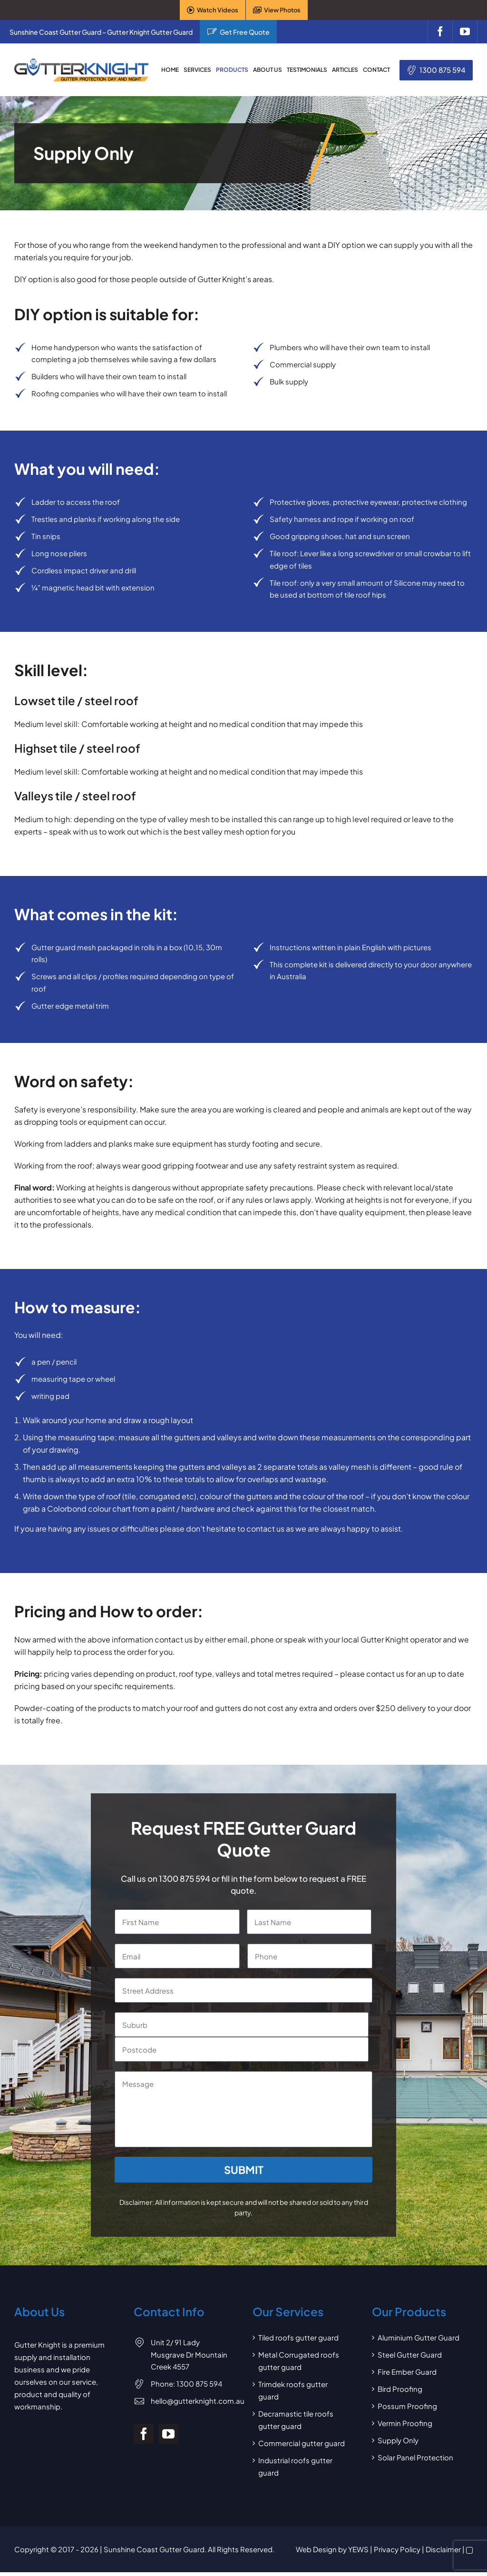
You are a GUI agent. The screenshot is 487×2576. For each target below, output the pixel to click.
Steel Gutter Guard (410, 2354)
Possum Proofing (407, 2405)
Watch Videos (217, 10)
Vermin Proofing (405, 2423)
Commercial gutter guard (301, 2443)
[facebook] (440, 31)
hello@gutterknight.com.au (197, 2400)
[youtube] (464, 31)
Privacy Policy (397, 2549)
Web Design (316, 2549)
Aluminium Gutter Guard (418, 2337)
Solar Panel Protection (415, 2457)
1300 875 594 (442, 69)
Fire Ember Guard (407, 2371)
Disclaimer (443, 2549)
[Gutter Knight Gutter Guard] (81, 62)
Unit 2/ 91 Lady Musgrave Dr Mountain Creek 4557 (189, 2354)
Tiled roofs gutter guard (298, 2337)
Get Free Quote (245, 32)
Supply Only (398, 2440)
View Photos (282, 10)
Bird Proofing (400, 2388)
